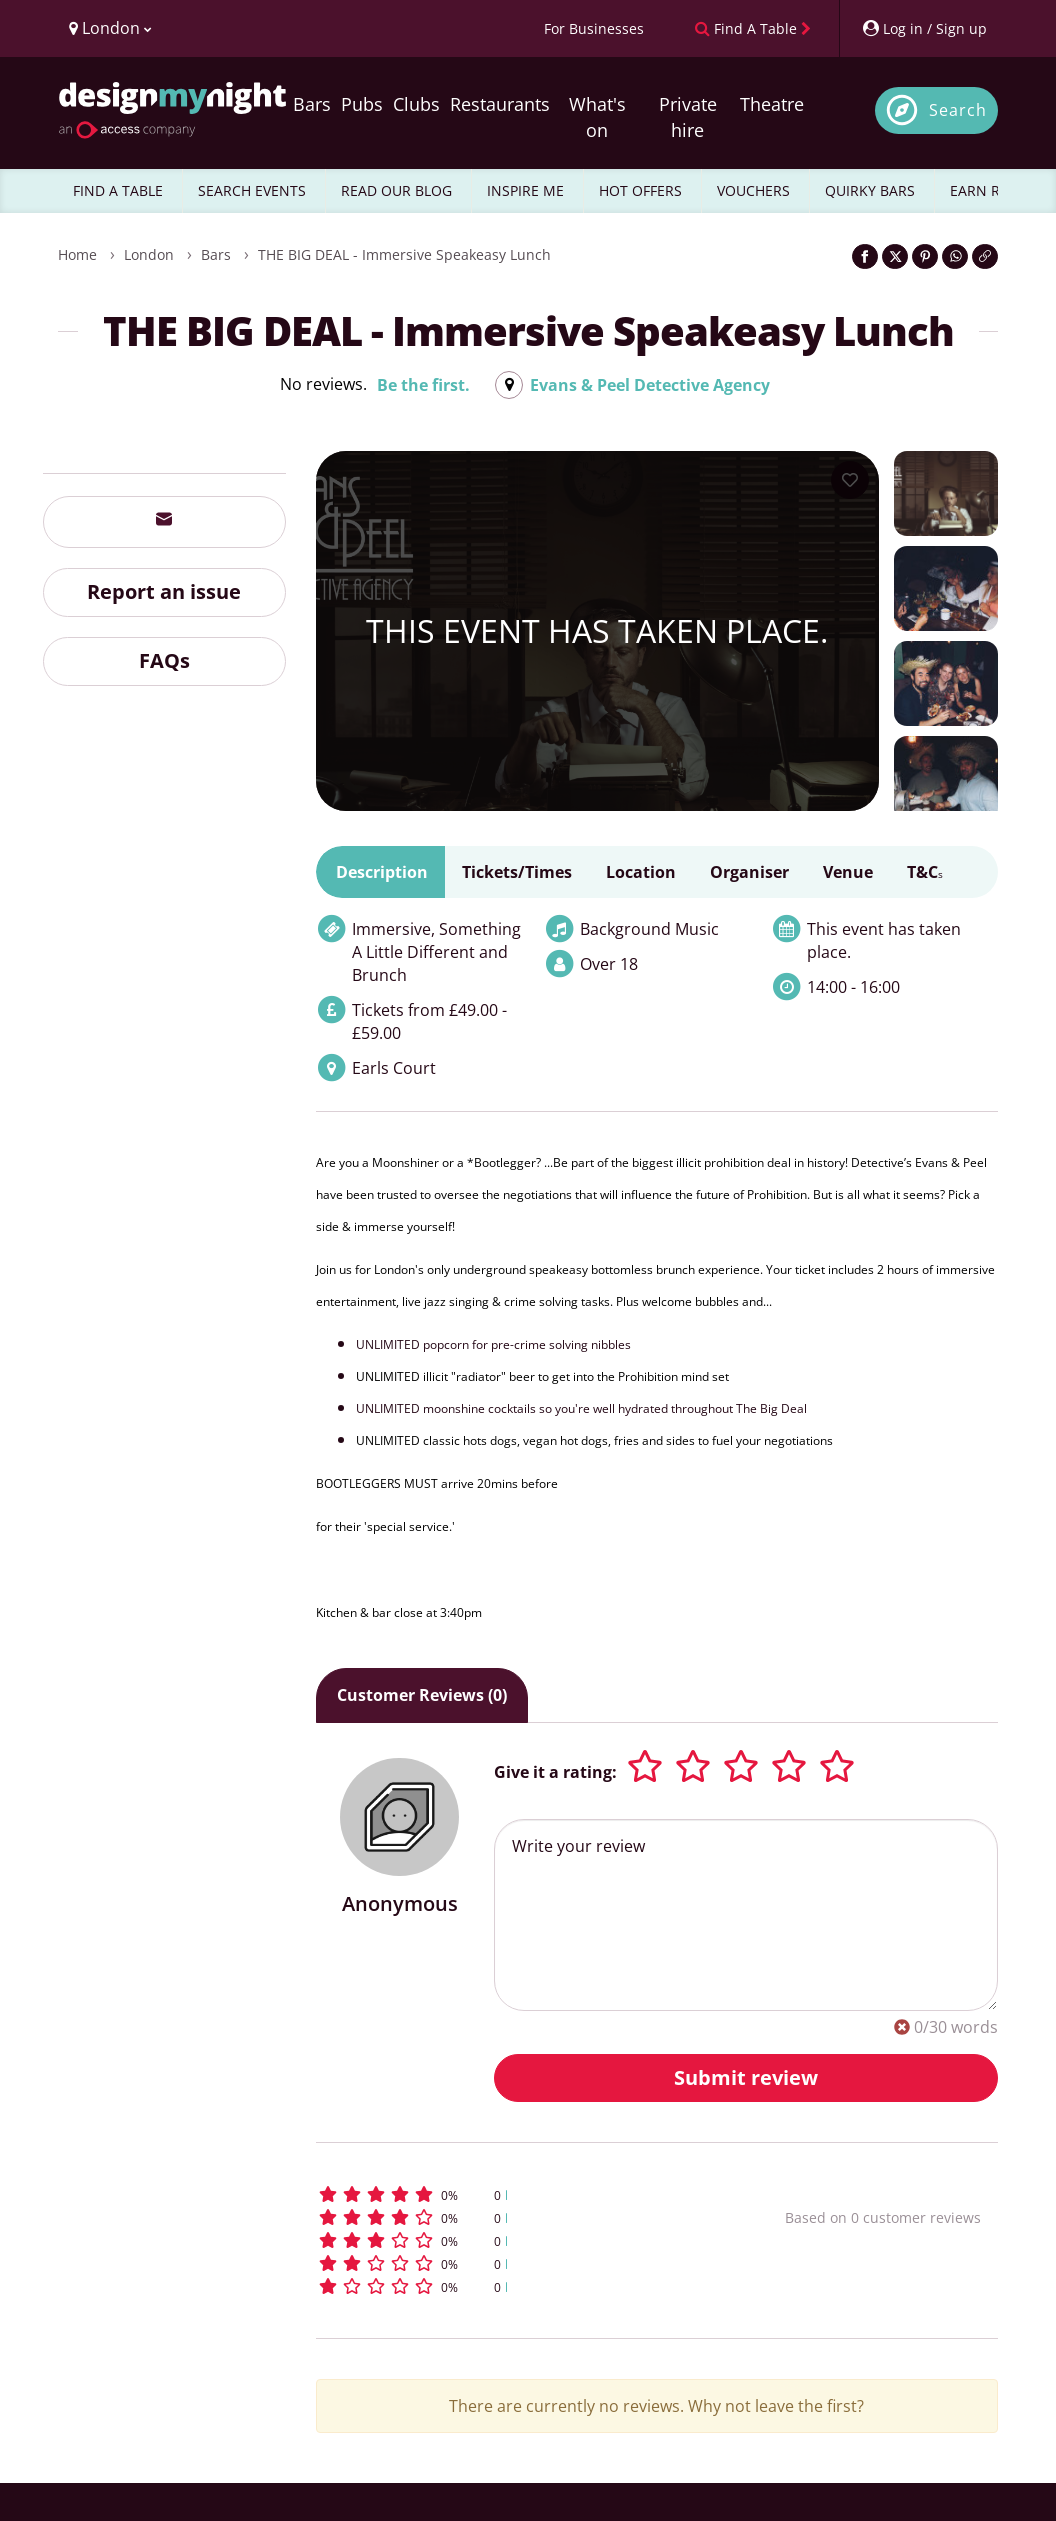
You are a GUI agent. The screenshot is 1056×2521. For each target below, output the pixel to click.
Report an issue (164, 591)
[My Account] (924, 28)
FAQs (164, 660)
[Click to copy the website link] (985, 256)
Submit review (746, 2077)
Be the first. (423, 385)
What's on (597, 117)
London (149, 254)
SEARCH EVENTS (252, 190)
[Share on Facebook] (865, 256)
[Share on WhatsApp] (955, 256)
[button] (509, 2194)
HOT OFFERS (640, 190)
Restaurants (500, 104)
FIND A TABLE (118, 190)
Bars (312, 104)
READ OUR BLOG (396, 190)
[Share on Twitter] (895, 256)
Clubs (416, 104)
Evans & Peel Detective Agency (650, 385)
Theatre (772, 104)
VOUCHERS (753, 190)
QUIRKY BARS (870, 190)
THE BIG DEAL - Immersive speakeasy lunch (404, 254)
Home (77, 254)
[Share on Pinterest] (925, 256)
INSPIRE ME (525, 190)
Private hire (688, 117)
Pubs (362, 104)
